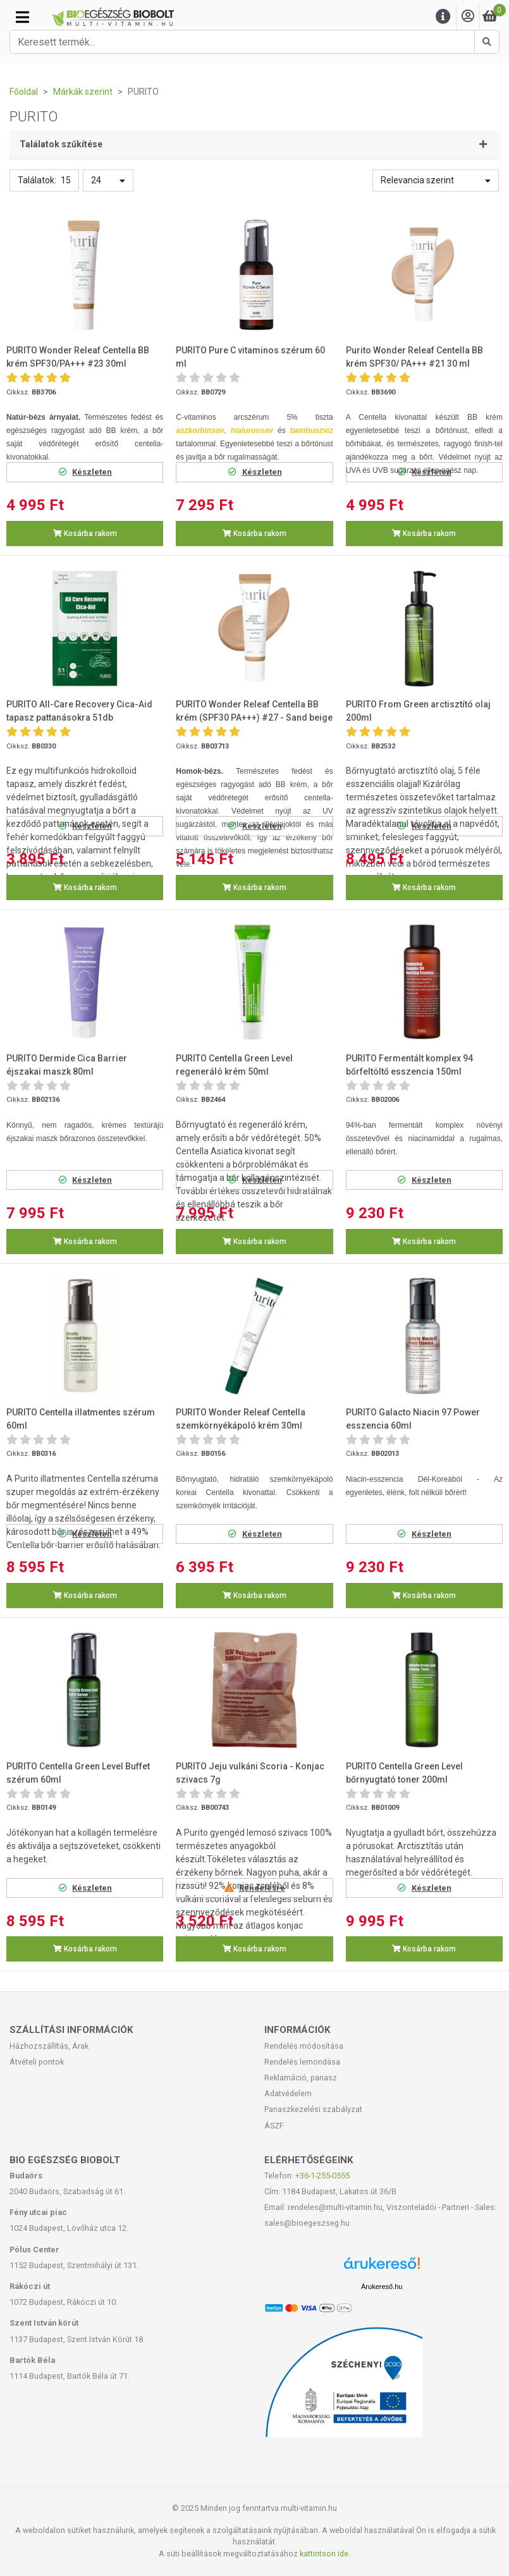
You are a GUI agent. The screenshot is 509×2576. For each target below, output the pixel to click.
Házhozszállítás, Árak (49, 2046)
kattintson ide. (325, 2553)
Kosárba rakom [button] (85, 533)
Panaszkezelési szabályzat (313, 2109)
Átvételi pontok (36, 2061)
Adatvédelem (288, 2093)
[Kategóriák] (22, 17)
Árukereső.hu (381, 2286)
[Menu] (443, 17)
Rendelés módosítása (303, 2046)
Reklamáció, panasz (300, 2077)
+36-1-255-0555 (322, 2175)
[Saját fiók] (468, 16)
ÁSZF (274, 2125)
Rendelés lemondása (302, 2061)
